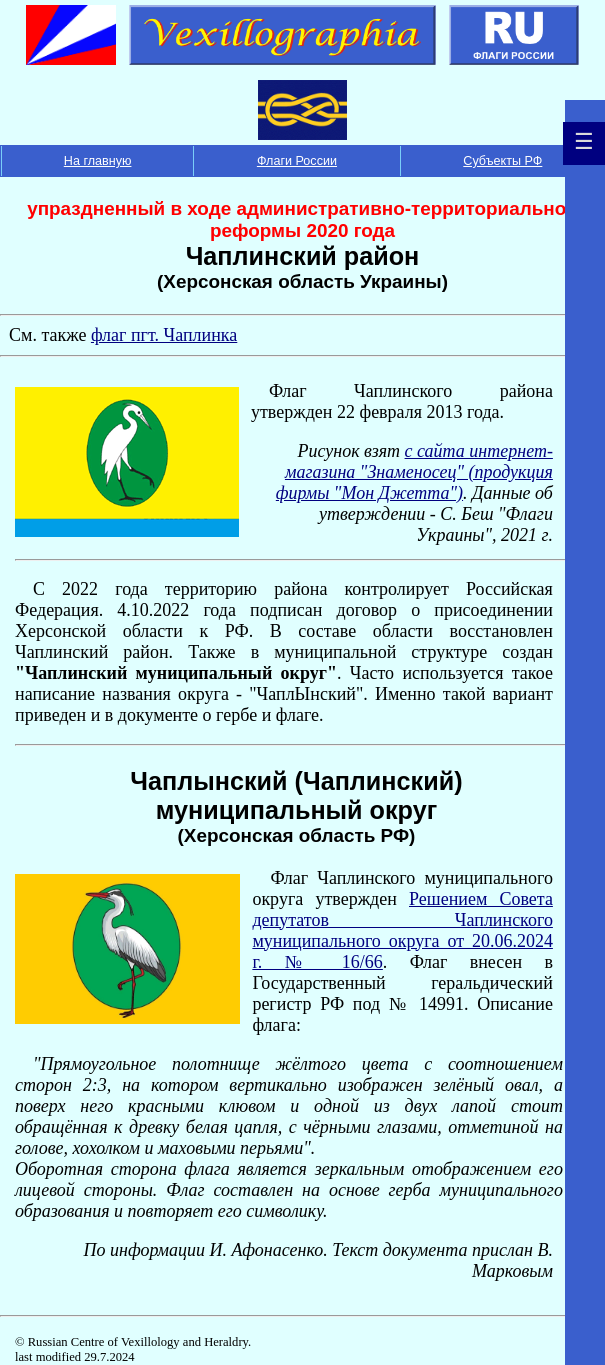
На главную (98, 161)
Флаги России (297, 161)
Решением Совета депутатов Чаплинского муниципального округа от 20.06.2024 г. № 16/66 (402, 930)
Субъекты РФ (502, 161)
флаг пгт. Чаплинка (164, 335)
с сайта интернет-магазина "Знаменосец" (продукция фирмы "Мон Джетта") (414, 472)
